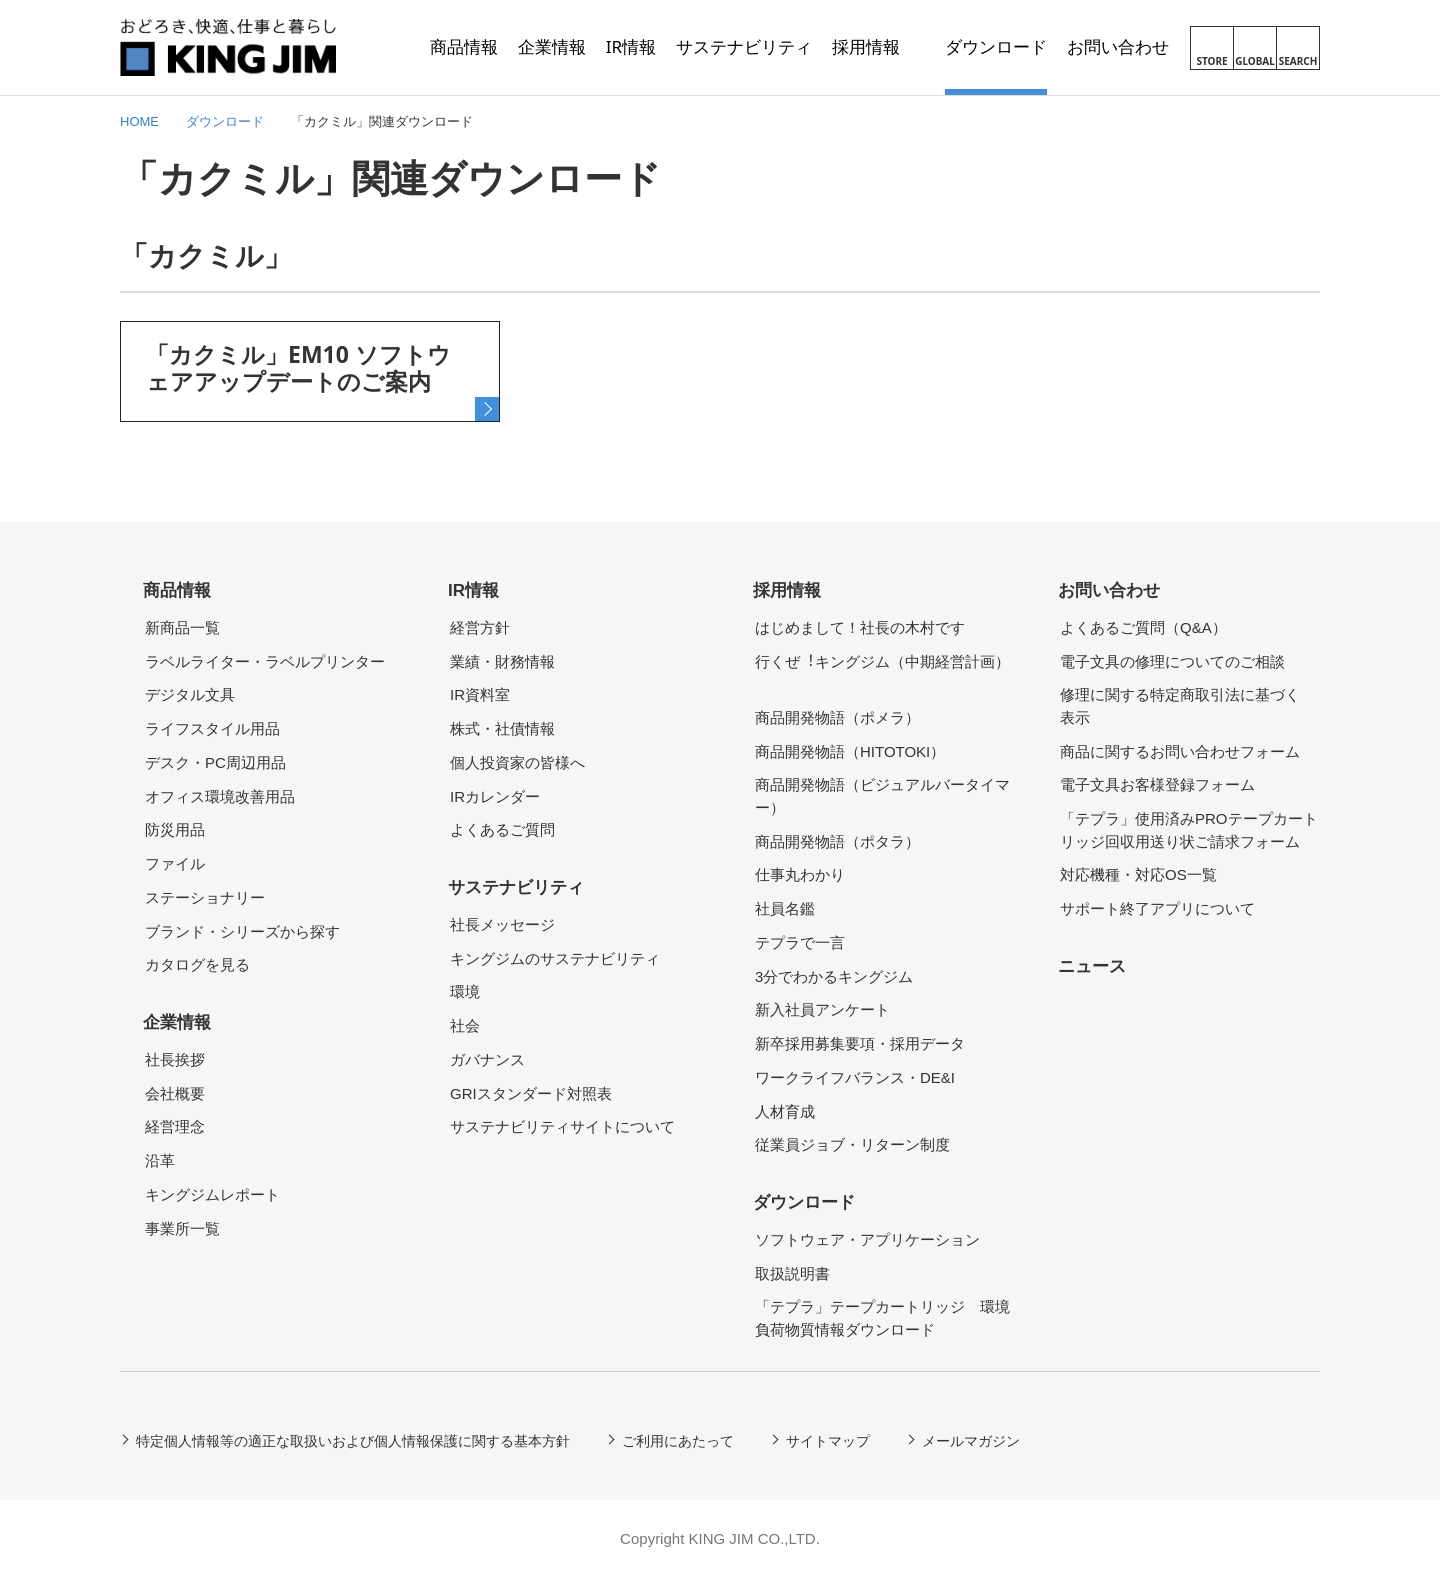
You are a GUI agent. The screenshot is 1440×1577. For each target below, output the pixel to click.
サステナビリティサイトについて (562, 1126)
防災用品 (175, 829)
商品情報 (177, 590)
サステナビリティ (516, 887)
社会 (465, 1025)
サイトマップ (828, 1441)
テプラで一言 (800, 942)
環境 (465, 991)
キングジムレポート (212, 1194)
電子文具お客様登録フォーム (1157, 784)
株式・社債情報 (502, 728)
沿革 (160, 1160)
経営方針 (480, 627)
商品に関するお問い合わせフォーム (1180, 751)
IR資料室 (480, 694)
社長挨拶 (175, 1059)
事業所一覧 (182, 1228)
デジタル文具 (190, 694)
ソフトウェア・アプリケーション (867, 1239)
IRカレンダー (495, 796)
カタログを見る (197, 964)
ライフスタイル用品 (212, 728)
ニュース (1092, 966)
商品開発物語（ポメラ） (837, 717)
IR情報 (473, 590)
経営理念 (175, 1126)
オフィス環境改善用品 (220, 796)
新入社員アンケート (822, 1009)
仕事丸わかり (800, 874)
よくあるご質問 (502, 829)
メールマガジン (971, 1441)
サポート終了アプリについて (1157, 908)
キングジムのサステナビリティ (555, 958)
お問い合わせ (1109, 590)
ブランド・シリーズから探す (242, 931)
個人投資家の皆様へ (517, 762)
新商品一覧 (182, 627)
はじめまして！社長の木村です (860, 627)
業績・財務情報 (502, 661)
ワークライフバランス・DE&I (855, 1077)
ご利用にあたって (678, 1441)
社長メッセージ (502, 924)
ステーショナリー (205, 897)
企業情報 (177, 1022)
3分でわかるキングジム (834, 976)
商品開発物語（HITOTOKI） (850, 751)
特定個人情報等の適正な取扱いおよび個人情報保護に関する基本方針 (353, 1441)
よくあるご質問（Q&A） (1143, 627)
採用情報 (787, 590)
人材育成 (785, 1111)
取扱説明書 (792, 1273)
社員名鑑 (785, 908)
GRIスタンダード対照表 (531, 1093)
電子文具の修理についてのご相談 (1172, 661)
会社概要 (175, 1093)
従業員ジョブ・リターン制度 (852, 1144)
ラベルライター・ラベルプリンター (265, 661)
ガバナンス (487, 1059)
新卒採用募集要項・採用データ (860, 1043)
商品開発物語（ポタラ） (837, 841)
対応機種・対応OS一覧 (1138, 874)
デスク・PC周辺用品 (215, 762)
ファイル (175, 863)
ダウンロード (804, 1202)
